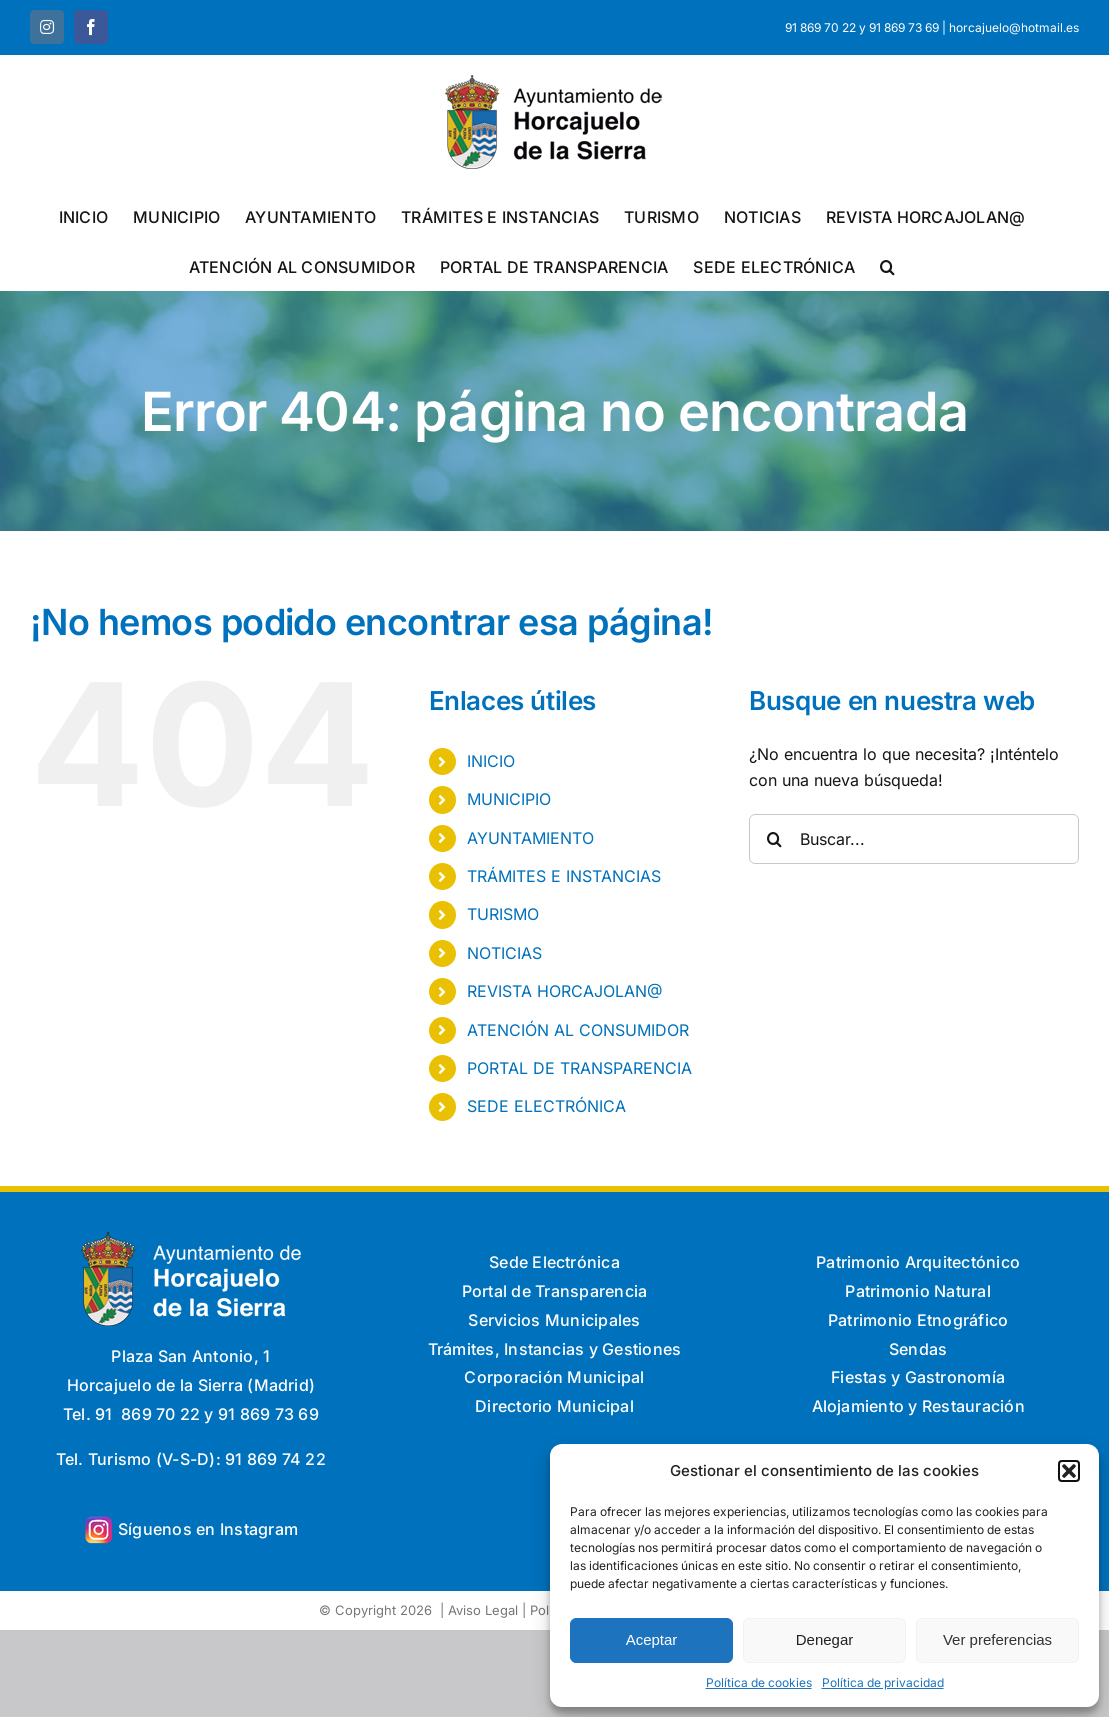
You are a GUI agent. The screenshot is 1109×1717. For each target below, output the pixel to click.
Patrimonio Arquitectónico (918, 1262)
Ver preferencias (997, 1639)
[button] (1069, 1471)
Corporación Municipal (554, 1377)
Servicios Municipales (554, 1320)
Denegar (825, 1639)
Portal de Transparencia (555, 1291)
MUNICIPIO (509, 799)
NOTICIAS (504, 953)
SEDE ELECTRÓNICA (546, 1106)
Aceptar (652, 1639)
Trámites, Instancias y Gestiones (555, 1349)
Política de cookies (759, 1682)
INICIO (491, 761)
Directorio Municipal (554, 1406)
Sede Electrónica (554, 1262)
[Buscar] (774, 839)
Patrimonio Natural (917, 1291)
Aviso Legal (483, 1610)
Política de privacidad (883, 1682)
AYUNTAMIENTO (530, 838)
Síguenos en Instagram (208, 1529)
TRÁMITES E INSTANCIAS (564, 876)
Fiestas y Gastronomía (918, 1377)
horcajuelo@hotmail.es (1014, 27)
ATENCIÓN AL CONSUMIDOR (578, 1030)
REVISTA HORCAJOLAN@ (564, 991)
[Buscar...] (914, 839)
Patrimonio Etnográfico (918, 1320)
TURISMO (503, 914)
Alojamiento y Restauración (918, 1406)
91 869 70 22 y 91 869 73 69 (862, 27)
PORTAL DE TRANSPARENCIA (579, 1068)
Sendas (918, 1349)
